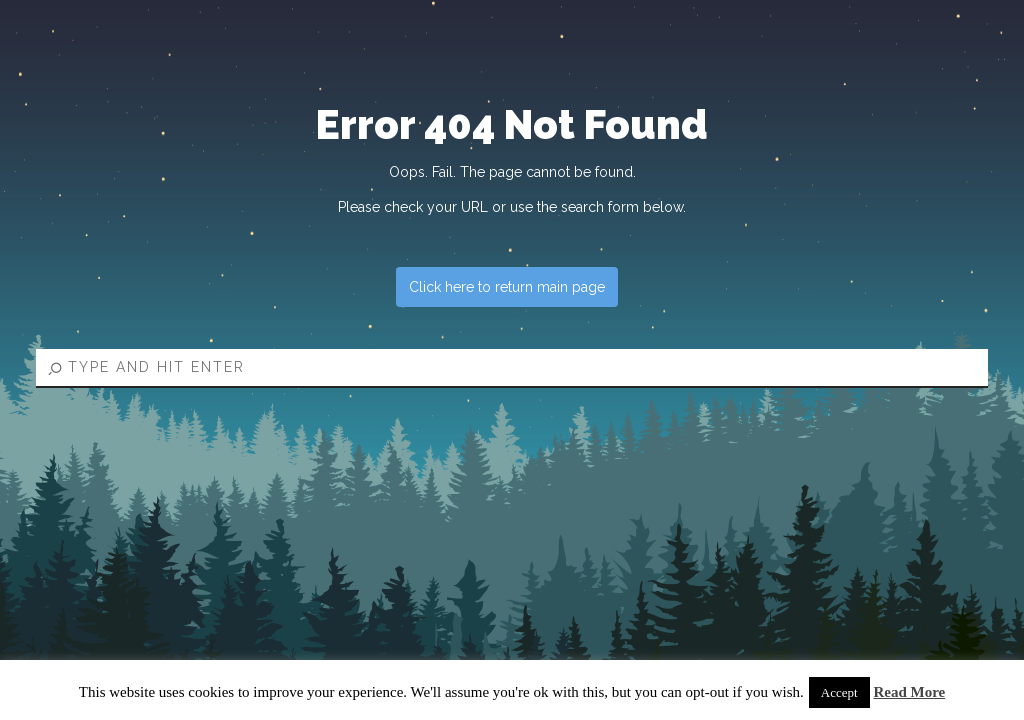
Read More (909, 692)
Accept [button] (839, 692)
